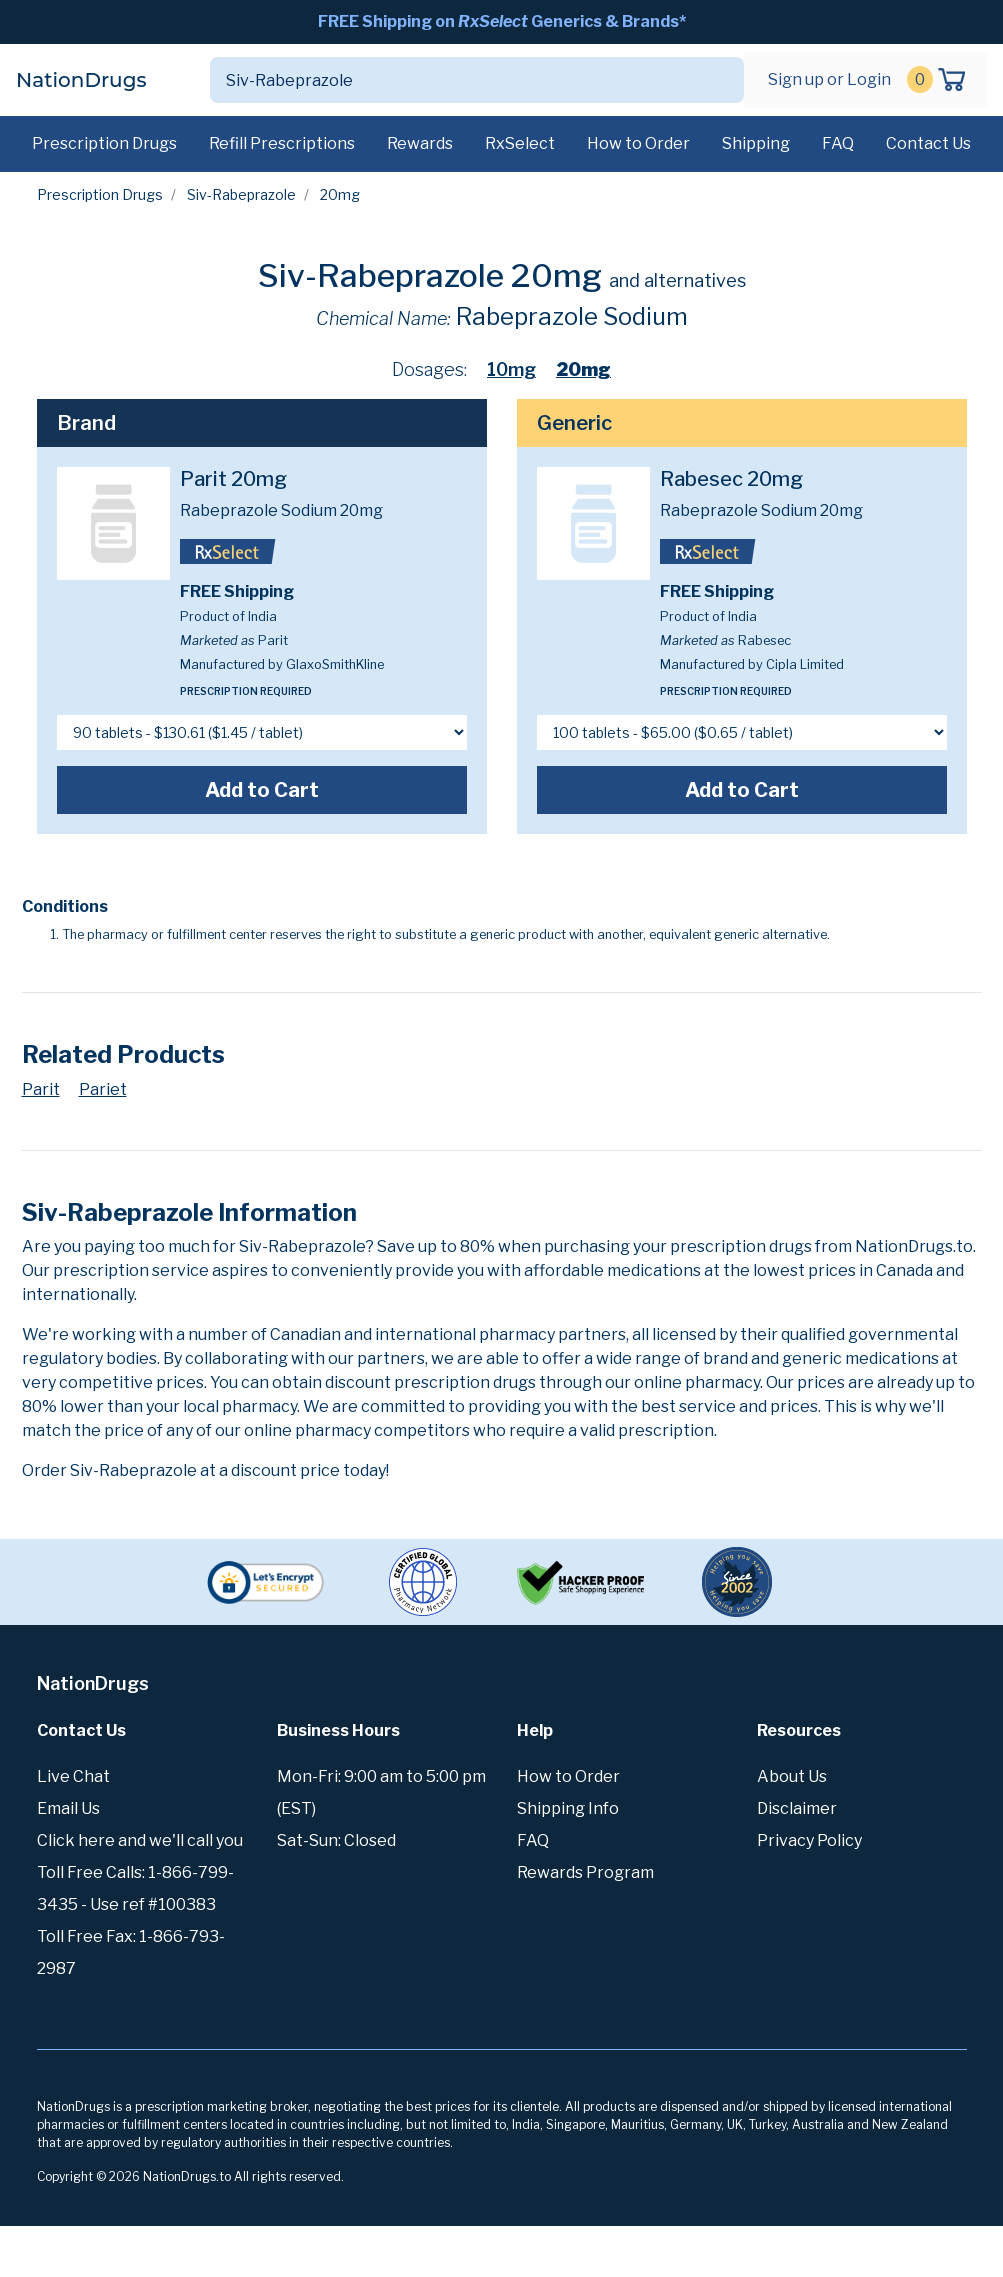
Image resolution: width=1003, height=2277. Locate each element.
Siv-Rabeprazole (241, 194)
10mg (511, 369)
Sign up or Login (829, 79)
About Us (792, 1776)
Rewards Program (585, 1872)
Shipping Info (568, 1808)
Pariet (103, 1089)
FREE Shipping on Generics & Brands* (502, 21)
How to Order (638, 143)
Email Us (68, 1808)
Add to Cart (262, 790)
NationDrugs (81, 80)
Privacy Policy (809, 1840)
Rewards (420, 143)
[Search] (453, 80)
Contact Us (928, 143)
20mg (583, 369)
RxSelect (520, 143)
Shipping (756, 143)
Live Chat (73, 1776)
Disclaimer (797, 1808)
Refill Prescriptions (282, 143)
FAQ (838, 143)
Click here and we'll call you (140, 1840)
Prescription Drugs (104, 143)
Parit (41, 1089)
